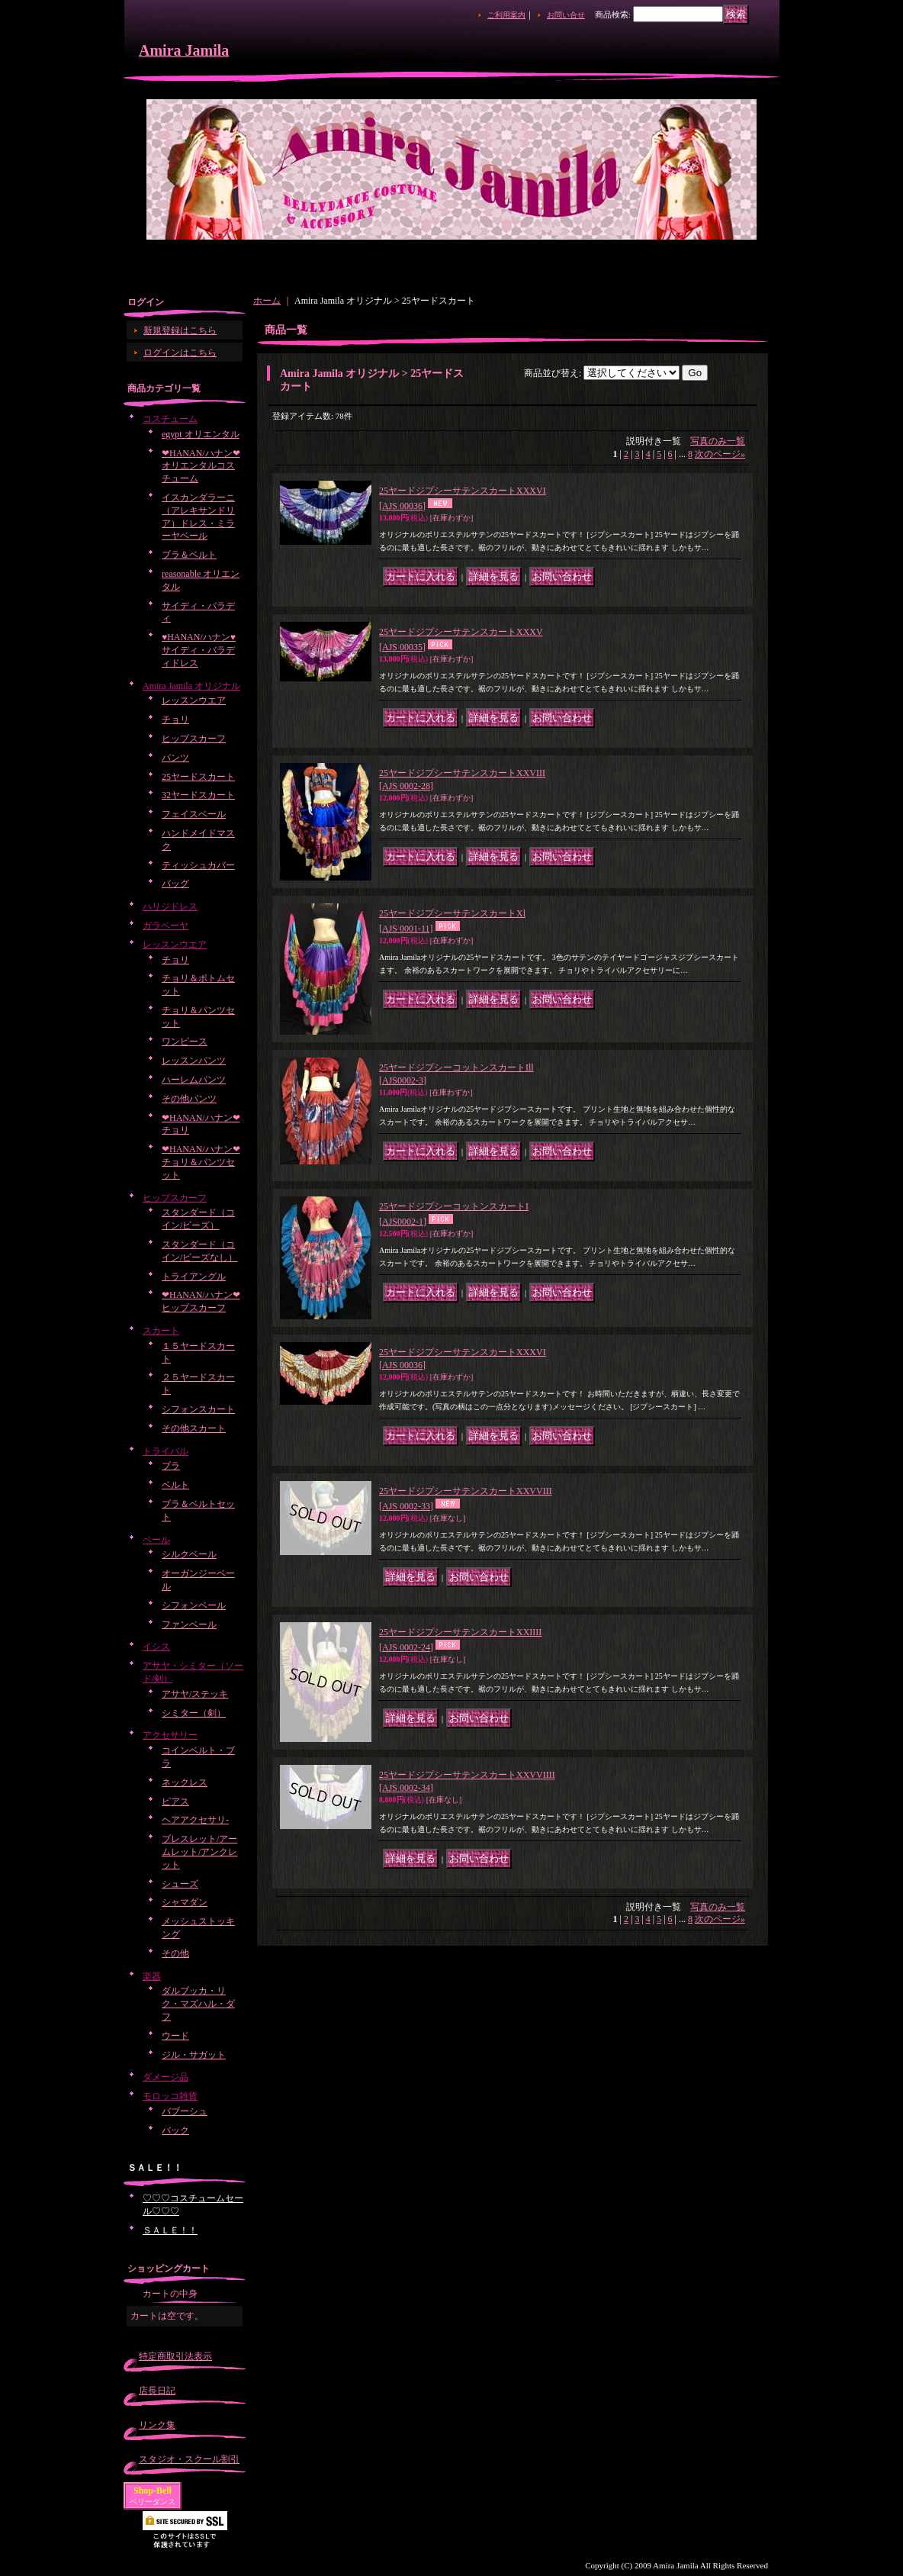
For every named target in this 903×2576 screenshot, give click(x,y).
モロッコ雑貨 (170, 2096)
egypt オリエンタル (200, 434)
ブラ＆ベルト (189, 554)
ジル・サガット (194, 2055)
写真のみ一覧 (717, 441)
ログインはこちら (180, 352)
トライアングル (194, 1276)
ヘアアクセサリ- (195, 1819)
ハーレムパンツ (194, 1079)
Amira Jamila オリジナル (191, 686)
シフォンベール (194, 1605)
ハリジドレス (170, 906)
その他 (175, 1953)
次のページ (720, 454)
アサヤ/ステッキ (195, 1694)
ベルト (175, 1485)
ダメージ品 (165, 2077)
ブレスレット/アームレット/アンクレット (199, 1852)
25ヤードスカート (198, 776)
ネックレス (184, 1782)
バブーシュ (184, 2111)
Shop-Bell (152, 2490)
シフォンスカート (198, 1409)
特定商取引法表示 (175, 2356)
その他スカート (194, 1428)
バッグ (175, 883)
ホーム (267, 300)
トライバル (165, 1451)
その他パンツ (189, 1098)
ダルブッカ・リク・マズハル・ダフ (198, 2003)
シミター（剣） (194, 1713)
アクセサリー (170, 1735)
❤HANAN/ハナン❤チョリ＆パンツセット (201, 1162)
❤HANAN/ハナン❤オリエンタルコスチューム (201, 466)
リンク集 (157, 2425)
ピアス (175, 1801)
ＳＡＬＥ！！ (170, 2230)
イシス (156, 1646)
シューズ (180, 1884)
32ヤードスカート (198, 795)
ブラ (171, 1465)
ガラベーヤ (165, 925)
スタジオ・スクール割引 (189, 2459)
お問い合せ (566, 15)
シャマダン (184, 1902)
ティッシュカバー (198, 865)
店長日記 (157, 2390)
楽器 (152, 1976)
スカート (161, 1330)
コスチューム (170, 419)
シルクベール (189, 1554)
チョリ (175, 719)
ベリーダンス (152, 2501)
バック (175, 2130)
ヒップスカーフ (194, 738)
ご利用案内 (506, 15)
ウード (175, 2035)
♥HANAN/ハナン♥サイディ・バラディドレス (199, 650)
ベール (156, 1539)
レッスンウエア (194, 700)
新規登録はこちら (180, 330)
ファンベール (189, 1624)
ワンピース (184, 1041)
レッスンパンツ (194, 1060)
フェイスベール (194, 814)
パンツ (175, 757)
